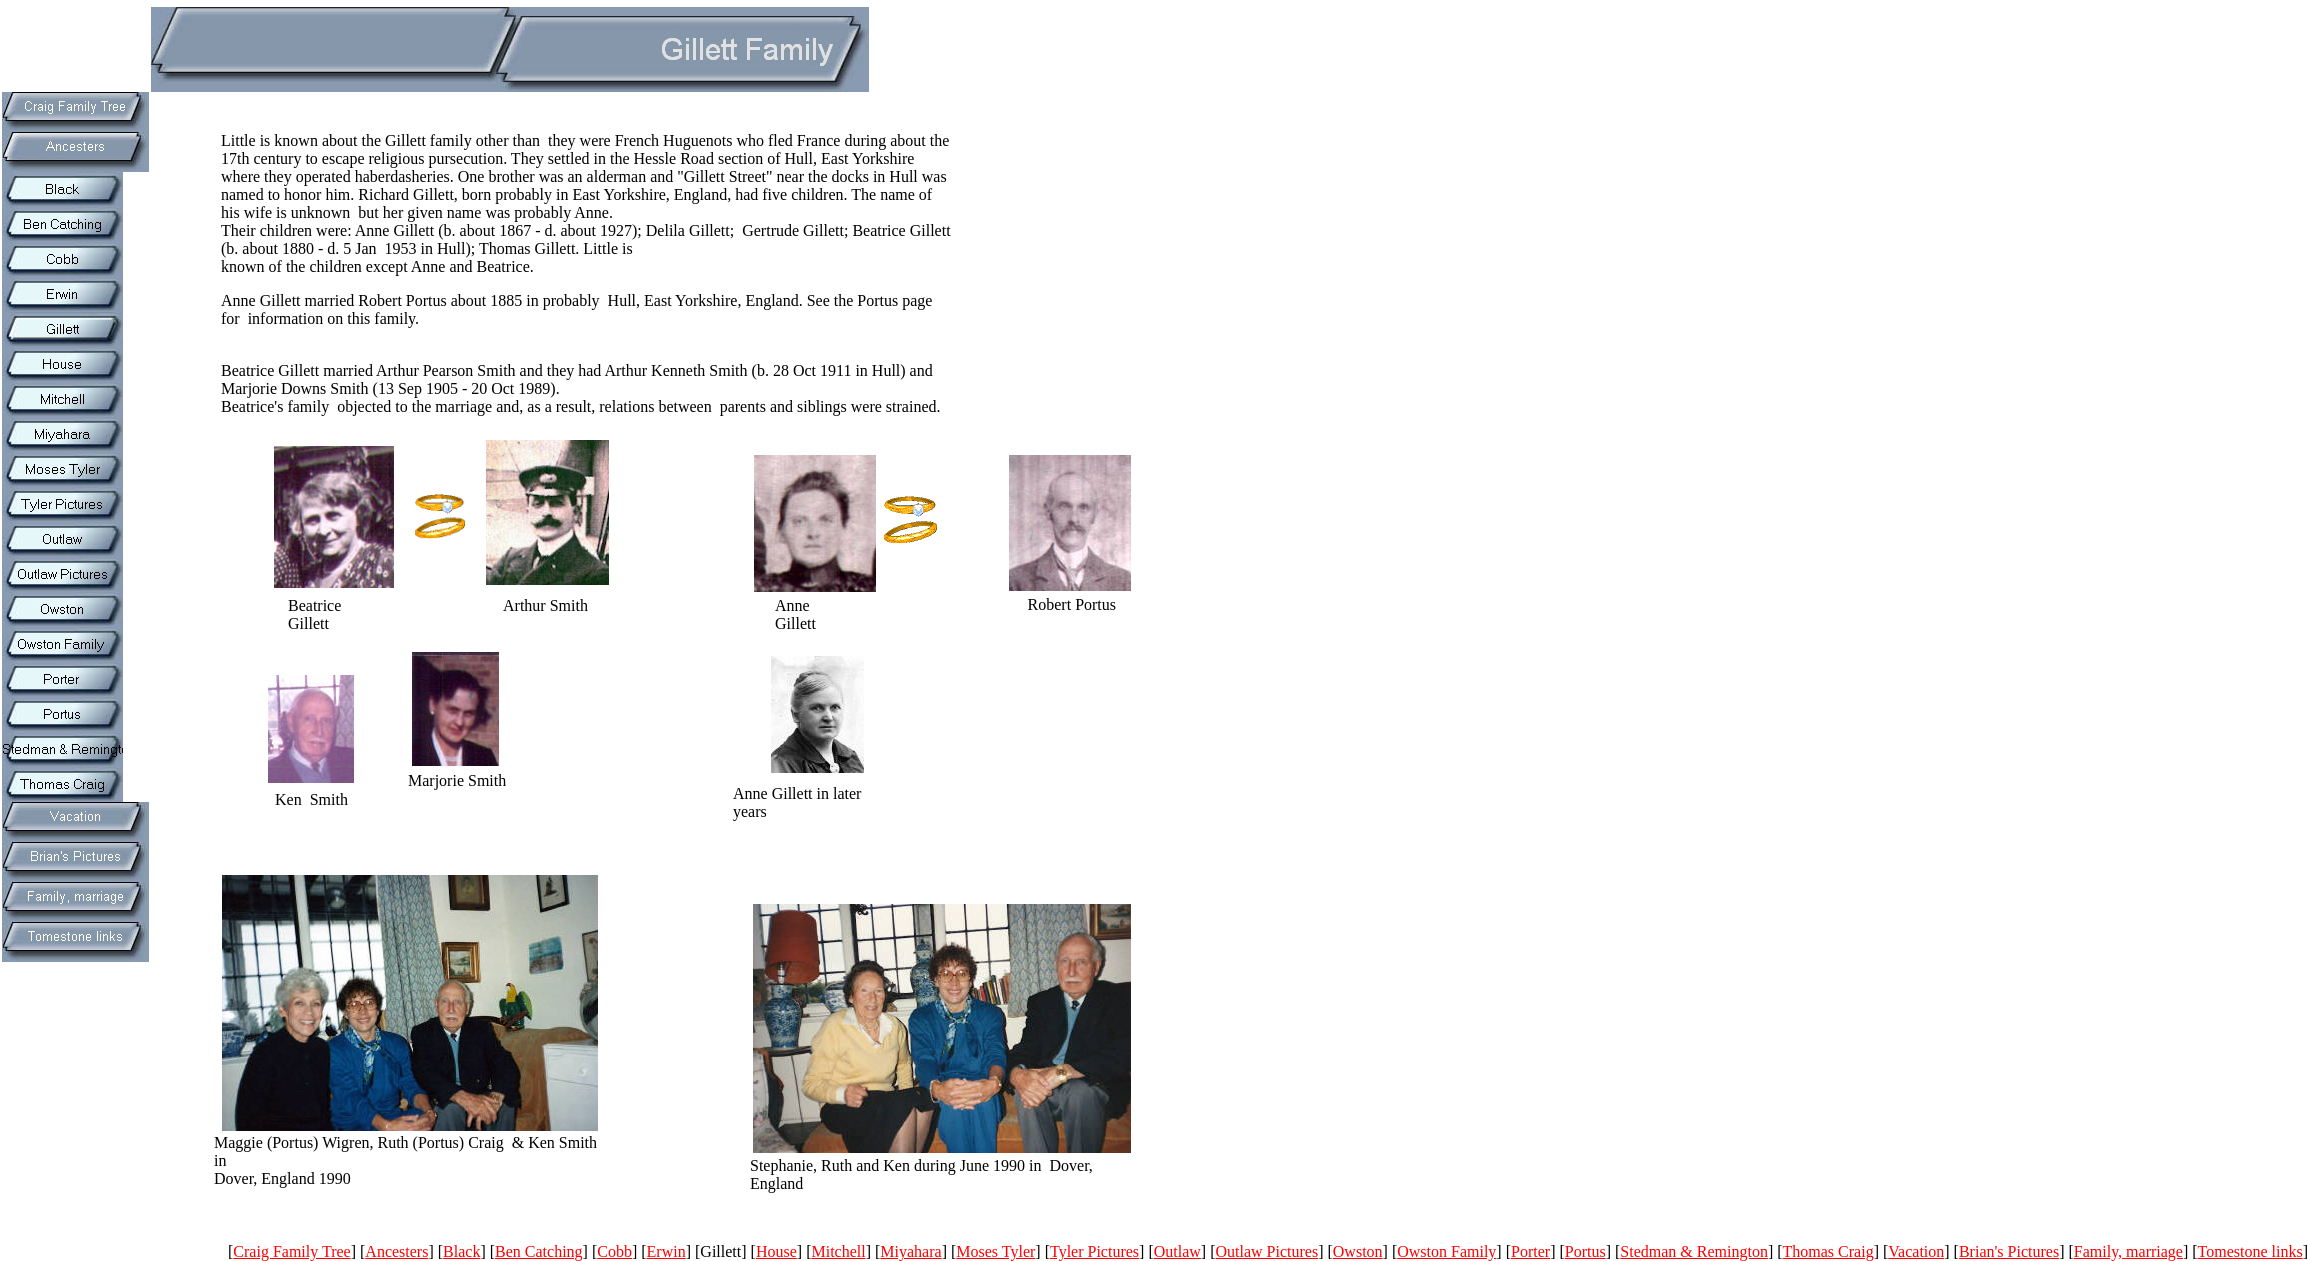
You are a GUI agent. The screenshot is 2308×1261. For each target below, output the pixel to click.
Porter (1530, 1251)
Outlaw (1177, 1251)
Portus (1585, 1251)
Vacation (1916, 1251)
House (776, 1251)
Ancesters (396, 1251)
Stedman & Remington (1694, 1251)
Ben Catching (539, 1251)
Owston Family (1446, 1251)
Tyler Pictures (1094, 1251)
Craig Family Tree (291, 1251)
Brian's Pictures (2009, 1251)
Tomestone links (2250, 1251)
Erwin (666, 1251)
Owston (1358, 1251)
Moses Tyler (995, 1251)
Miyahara (910, 1251)
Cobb (614, 1251)
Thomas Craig (1828, 1251)
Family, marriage (2128, 1251)
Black (461, 1251)
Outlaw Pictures (1266, 1251)
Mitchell (838, 1251)
